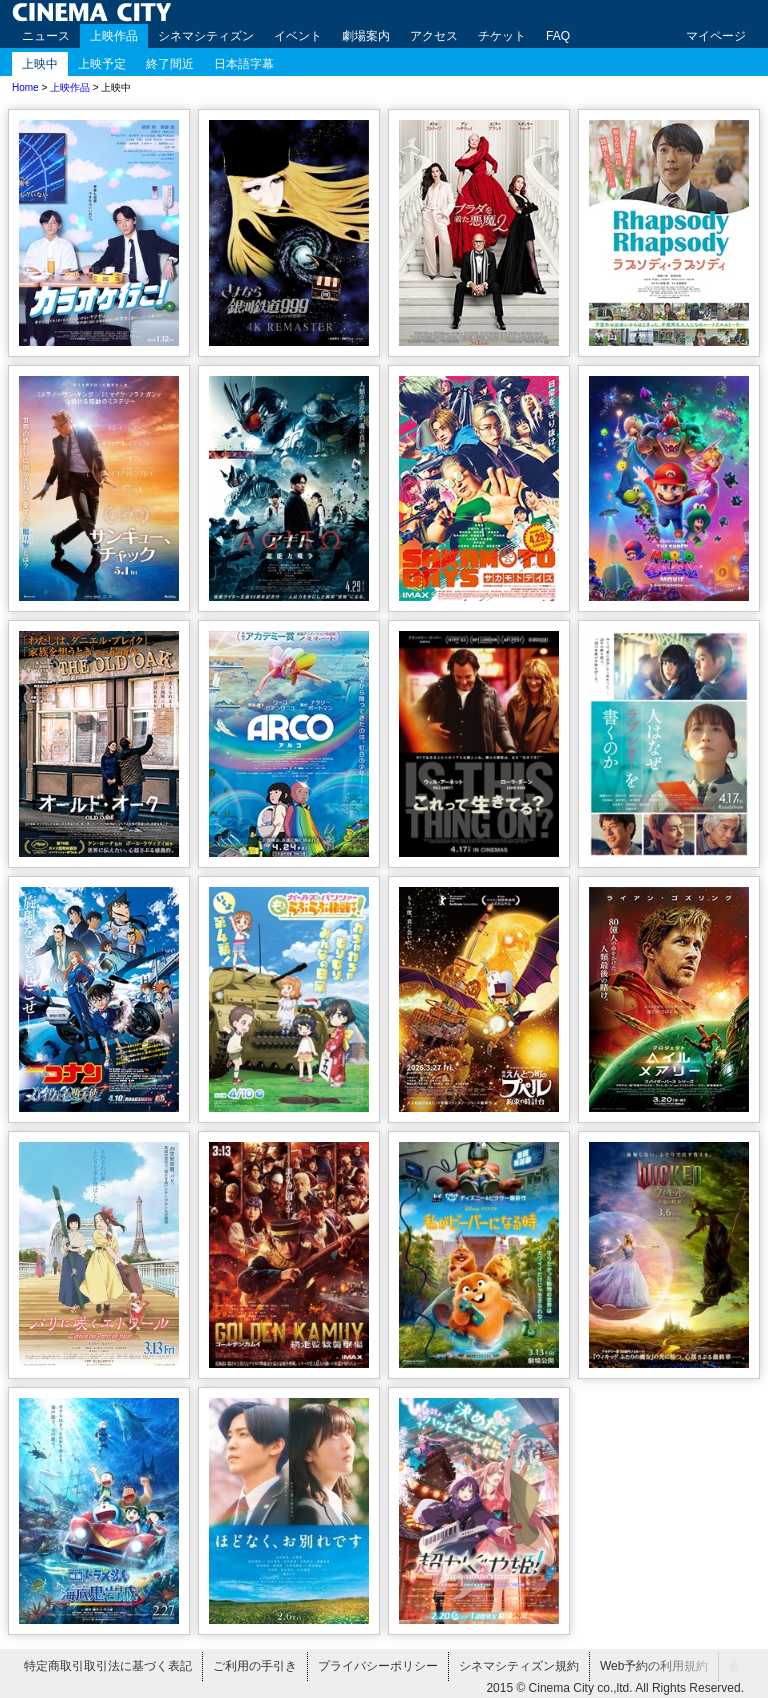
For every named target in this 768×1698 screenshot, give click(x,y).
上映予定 (102, 64)
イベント (298, 36)
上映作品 (114, 36)
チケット (502, 36)
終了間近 (170, 64)
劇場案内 (366, 36)
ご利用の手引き (255, 1666)
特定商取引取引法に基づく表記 (108, 1666)
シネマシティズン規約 (519, 1666)
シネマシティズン (206, 36)
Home (25, 87)
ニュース (46, 36)
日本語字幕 (244, 64)
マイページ (716, 36)
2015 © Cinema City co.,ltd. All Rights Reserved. (615, 1688)
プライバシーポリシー (378, 1666)
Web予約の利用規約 (654, 1666)
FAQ (558, 36)
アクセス (434, 36)
